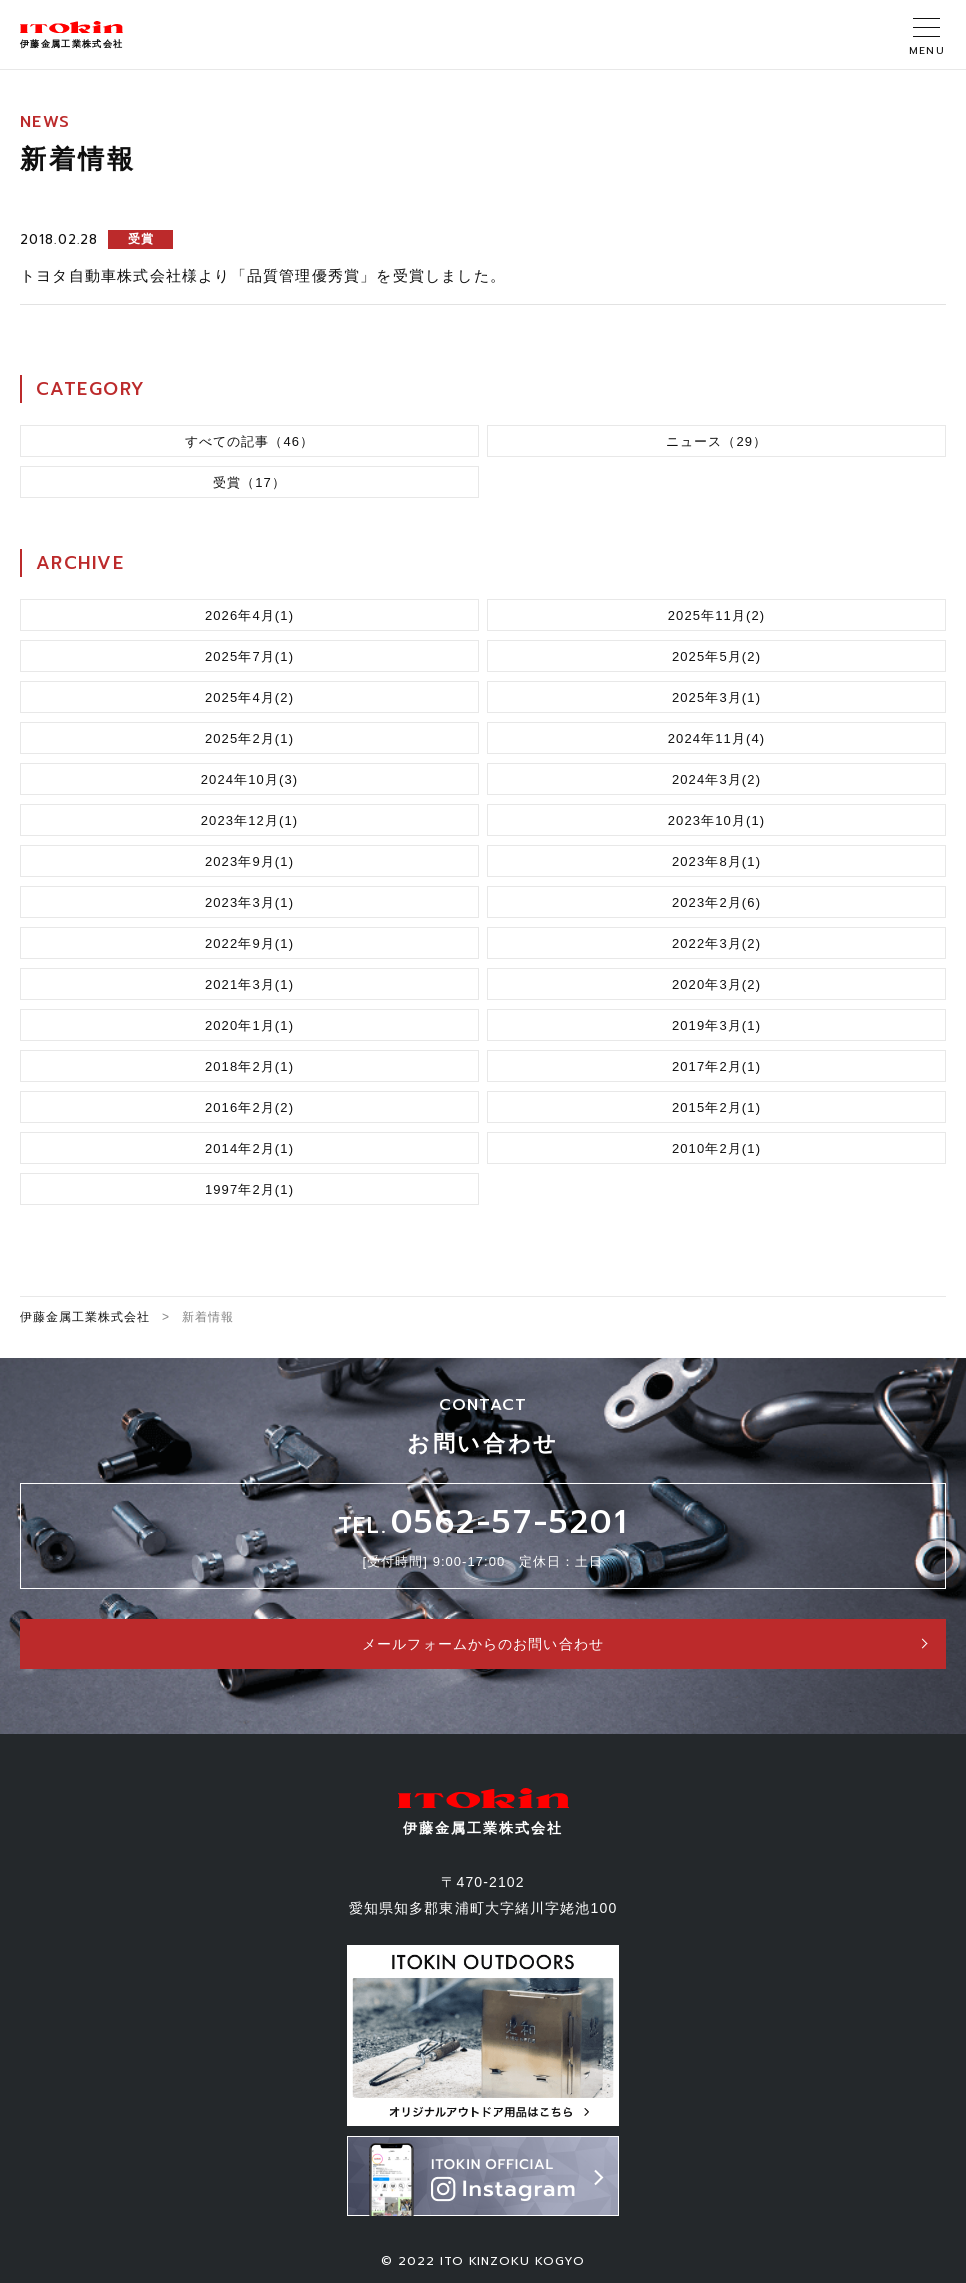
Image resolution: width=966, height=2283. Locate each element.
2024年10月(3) (250, 779)
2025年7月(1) (249, 656)
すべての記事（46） (250, 441)
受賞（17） (249, 482)
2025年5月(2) (716, 656)
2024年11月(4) (717, 738)
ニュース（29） (716, 441)
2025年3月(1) (716, 697)
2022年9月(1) (249, 943)
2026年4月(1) (249, 615)
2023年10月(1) (717, 820)
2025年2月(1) (249, 738)
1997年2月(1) (249, 1189)
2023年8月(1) (716, 861)
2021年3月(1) (249, 984)
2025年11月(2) (717, 615)
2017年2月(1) (716, 1066)
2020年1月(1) (249, 1025)
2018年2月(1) (249, 1066)
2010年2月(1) (716, 1148)
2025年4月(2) (249, 697)
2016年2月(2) (249, 1107)
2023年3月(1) (249, 902)
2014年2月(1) (249, 1148)
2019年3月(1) (716, 1025)
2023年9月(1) (249, 861)
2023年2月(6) (716, 902)
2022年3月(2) (716, 943)
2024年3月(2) (716, 779)
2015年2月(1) (716, 1107)
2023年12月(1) (250, 820)
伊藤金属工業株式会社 (85, 1317)
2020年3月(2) (716, 984)
